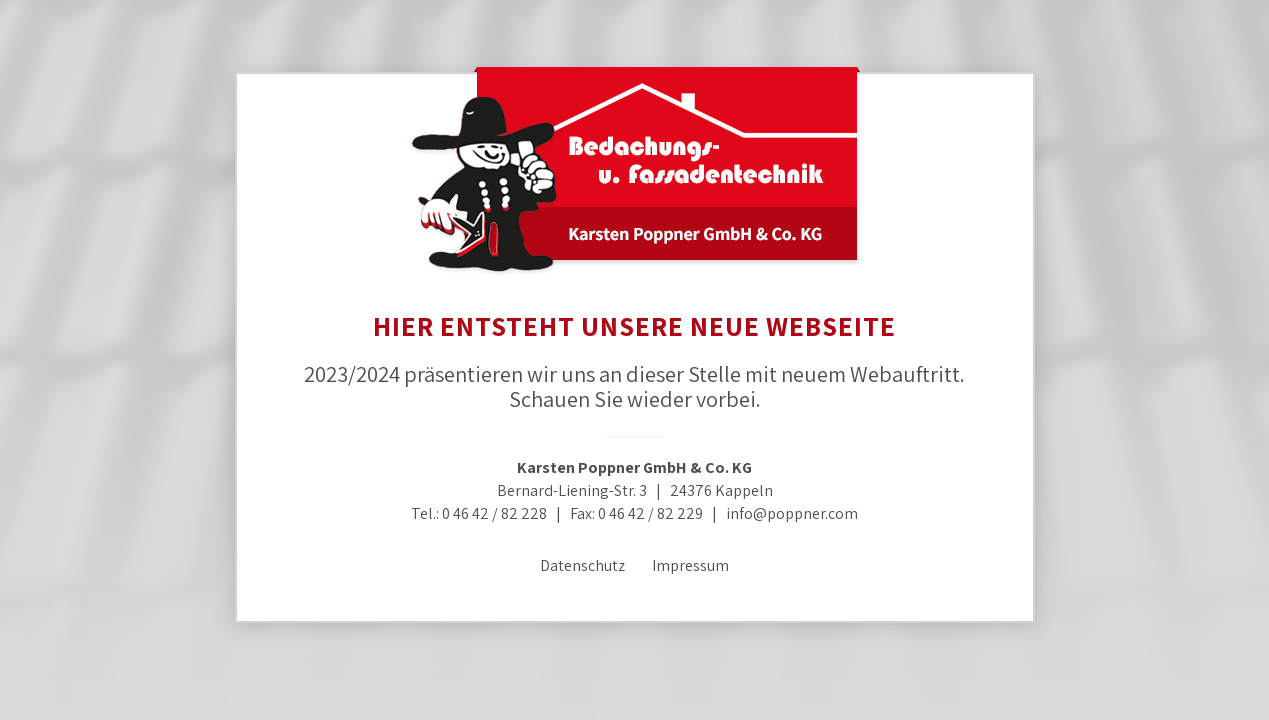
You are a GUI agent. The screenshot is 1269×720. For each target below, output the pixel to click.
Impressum (690, 565)
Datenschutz (582, 565)
